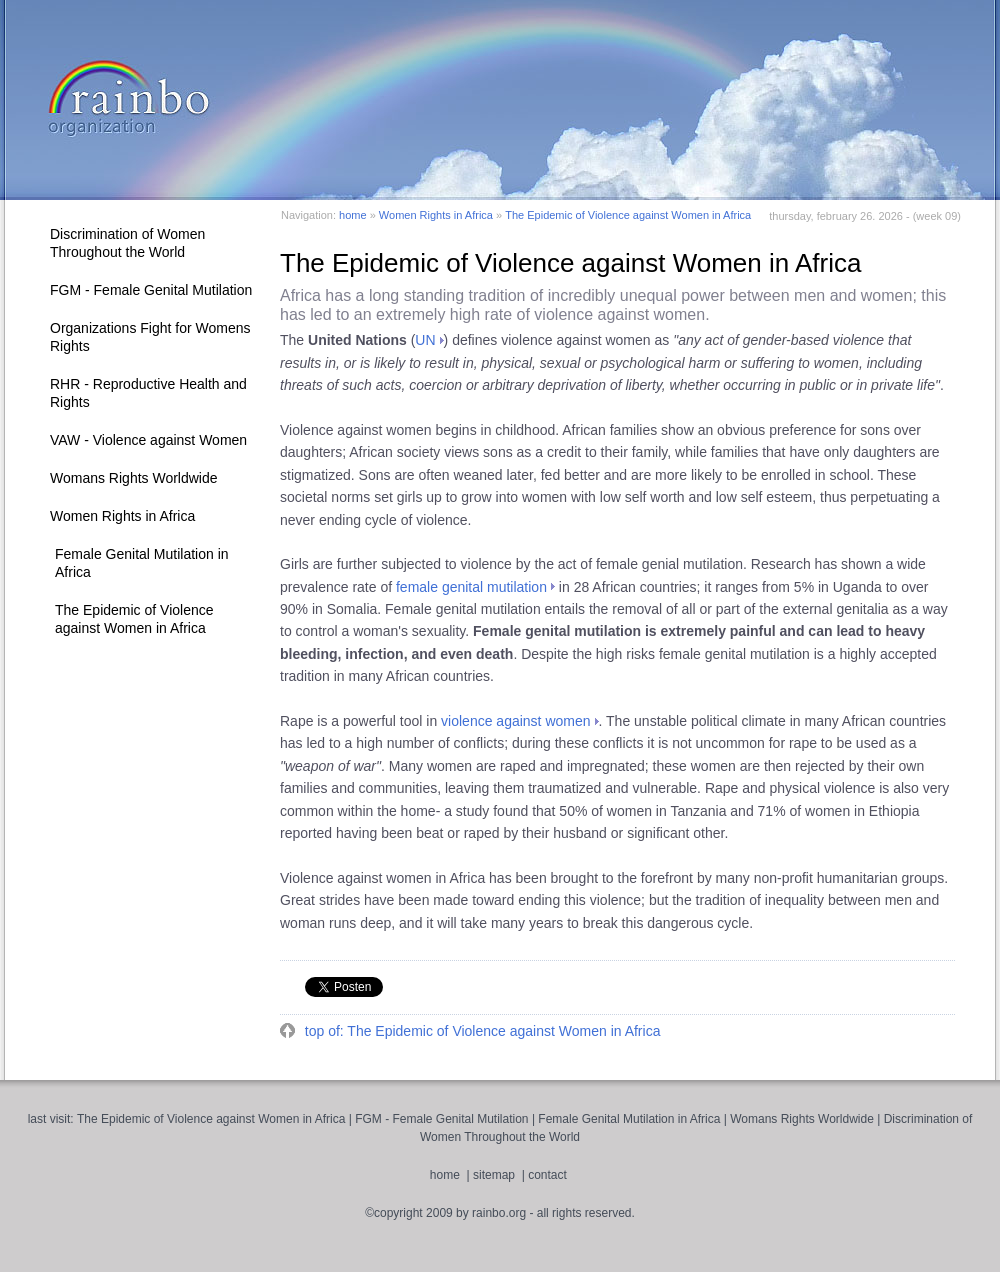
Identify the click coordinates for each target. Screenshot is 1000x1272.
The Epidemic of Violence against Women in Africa (134, 619)
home (353, 215)
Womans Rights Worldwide (134, 478)
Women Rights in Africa (122, 516)
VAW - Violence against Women (148, 440)
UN (425, 340)
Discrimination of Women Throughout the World (127, 243)
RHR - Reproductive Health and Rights (148, 393)
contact (547, 1175)
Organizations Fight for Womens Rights (150, 337)
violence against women (515, 721)
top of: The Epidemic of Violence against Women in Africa (481, 1031)
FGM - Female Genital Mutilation (151, 290)
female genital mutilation (471, 587)
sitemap (494, 1175)
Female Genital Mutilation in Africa (142, 563)
